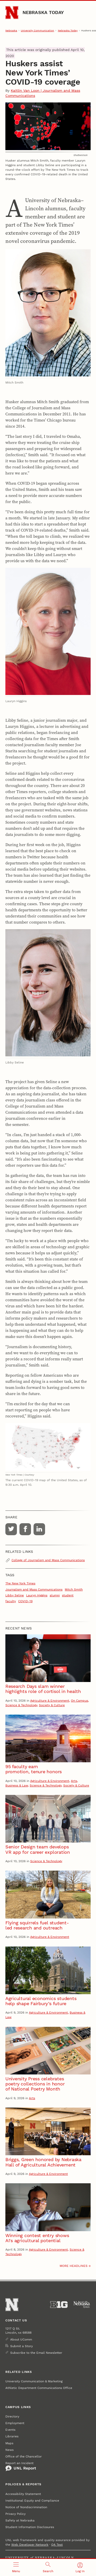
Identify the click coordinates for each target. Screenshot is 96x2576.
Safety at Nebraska (20, 2520)
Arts (74, 1781)
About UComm (21, 2339)
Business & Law (16, 1785)
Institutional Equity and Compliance (32, 2500)
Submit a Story (21, 2346)
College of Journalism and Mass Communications (48, 1560)
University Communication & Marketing (33, 2381)
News (9, 2450)
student (67, 1595)
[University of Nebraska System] (82, 2304)
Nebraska (11, 30)
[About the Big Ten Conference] (59, 2304)
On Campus (79, 1700)
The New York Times (20, 1583)
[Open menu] (16, 2567)
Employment (14, 2423)
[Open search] (48, 2567)
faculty (10, 1601)
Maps (9, 2443)
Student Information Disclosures (29, 2527)
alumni (55, 1595)
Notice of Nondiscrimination (26, 2507)
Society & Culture (52, 1705)
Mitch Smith (74, 1589)
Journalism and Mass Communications (33, 1589)
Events (10, 2430)
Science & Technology (21, 1705)
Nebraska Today (43, 12)
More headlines (74, 2266)
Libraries (11, 2436)
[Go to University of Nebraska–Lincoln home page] (11, 12)
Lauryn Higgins (36, 1595)
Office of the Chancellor (23, 2456)
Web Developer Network (29, 2544)
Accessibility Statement (23, 2494)
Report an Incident (20, 2466)
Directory (12, 2416)
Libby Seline (14, 1595)
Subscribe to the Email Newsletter (36, 2353)
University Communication (37, 30)
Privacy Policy (15, 2514)
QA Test (57, 2544)
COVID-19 (25, 1601)
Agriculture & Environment (49, 1700)
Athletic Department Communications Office (38, 2388)
